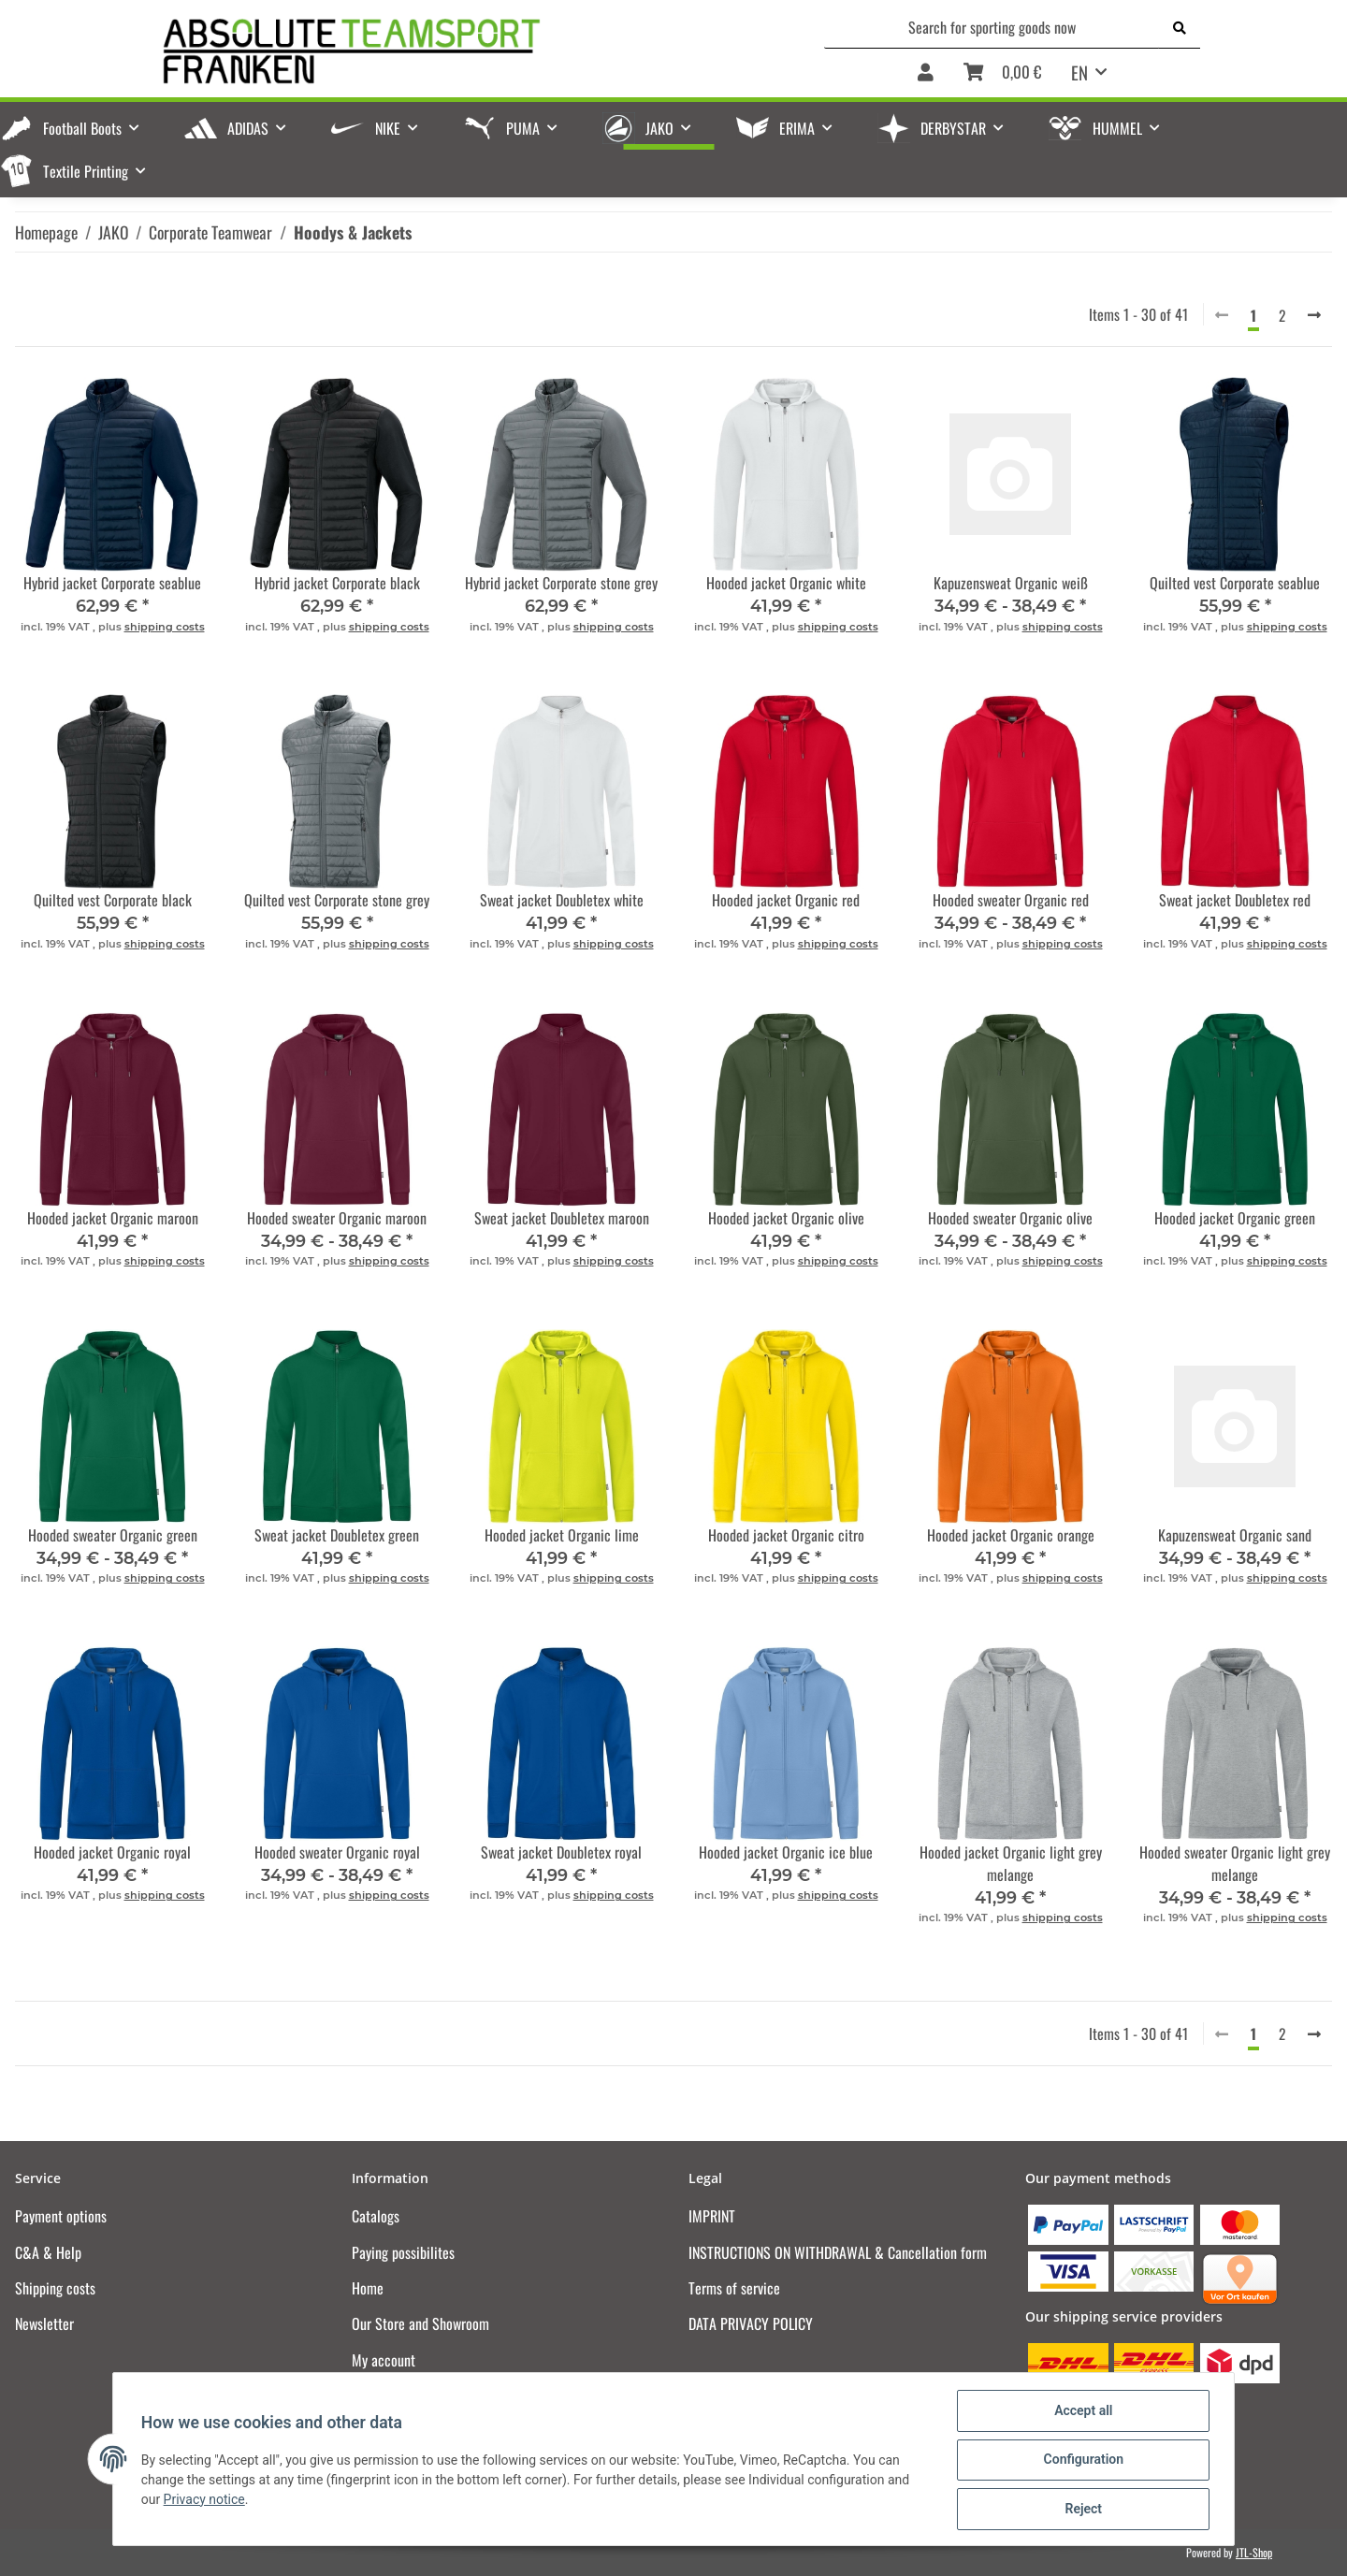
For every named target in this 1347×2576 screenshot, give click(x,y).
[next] (1314, 314)
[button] (926, 73)
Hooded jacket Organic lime (562, 1535)
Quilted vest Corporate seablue (1235, 583)
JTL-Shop (1254, 2552)
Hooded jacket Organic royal (112, 1852)
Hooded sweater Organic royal (337, 1852)
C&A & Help (48, 2252)
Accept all (1081, 2412)
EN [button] (1079, 72)
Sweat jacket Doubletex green (336, 1535)
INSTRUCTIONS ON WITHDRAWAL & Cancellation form (837, 2252)
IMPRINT (711, 2216)
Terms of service (734, 2288)
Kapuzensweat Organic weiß (1011, 583)
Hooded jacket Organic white (786, 583)
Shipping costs (55, 2288)
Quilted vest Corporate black (113, 900)
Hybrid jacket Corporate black (337, 583)
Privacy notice (206, 2500)
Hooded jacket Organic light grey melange (1011, 1863)
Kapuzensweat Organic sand (1234, 1535)
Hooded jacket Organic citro (786, 1535)
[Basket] (1002, 73)
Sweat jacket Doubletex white (562, 900)
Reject (1081, 2509)
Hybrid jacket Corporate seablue (112, 583)
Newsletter (44, 2323)
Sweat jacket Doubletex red (1235, 900)
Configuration (1081, 2460)
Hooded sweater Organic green (112, 1535)
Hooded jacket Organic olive (786, 1218)
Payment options (61, 2216)
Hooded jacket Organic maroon (112, 1218)
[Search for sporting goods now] (992, 27)
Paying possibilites (403, 2252)
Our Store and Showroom (420, 2323)
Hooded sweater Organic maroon (337, 1218)
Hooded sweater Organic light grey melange (1234, 1863)
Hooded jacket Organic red (786, 900)
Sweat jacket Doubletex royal (561, 1852)
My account (383, 2360)
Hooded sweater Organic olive (1010, 1218)
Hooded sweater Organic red (1011, 900)
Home (368, 2288)
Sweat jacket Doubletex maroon (561, 1218)
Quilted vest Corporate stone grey (336, 900)
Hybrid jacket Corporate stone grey (561, 583)
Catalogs (375, 2216)
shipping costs (164, 626)
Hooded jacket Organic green (1234, 1218)
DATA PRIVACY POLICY (750, 2323)
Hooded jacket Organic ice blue (786, 1852)
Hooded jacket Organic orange (1010, 1535)
